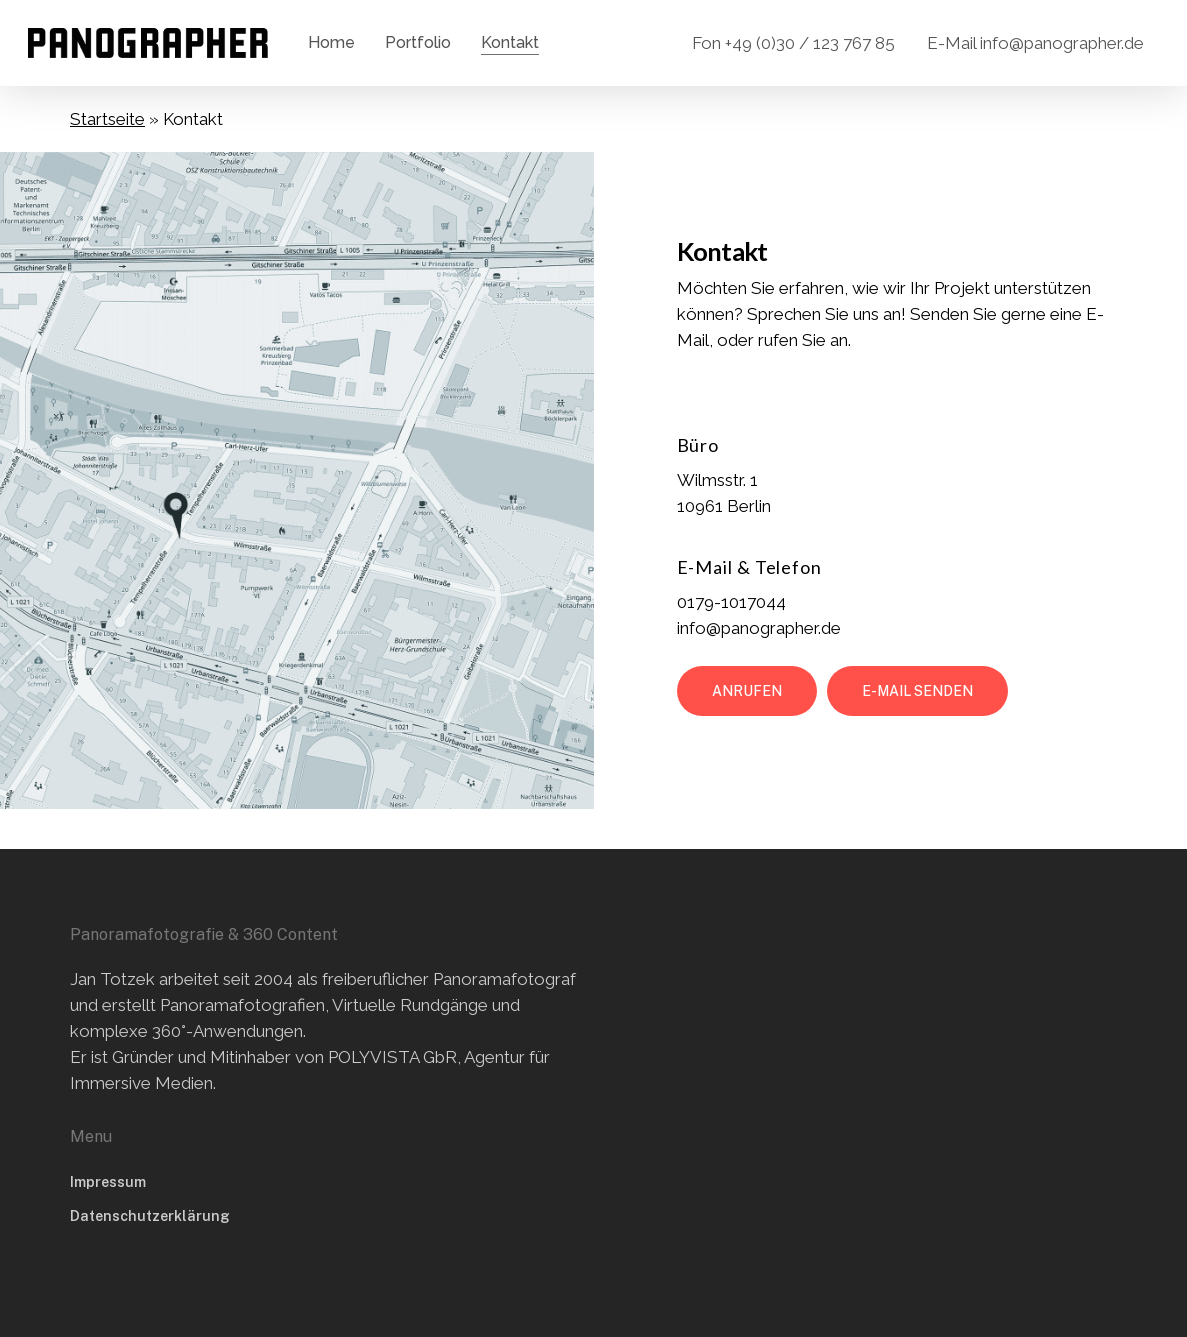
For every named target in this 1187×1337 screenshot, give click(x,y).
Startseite (107, 119)
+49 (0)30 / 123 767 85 (810, 43)
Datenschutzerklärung (150, 1216)
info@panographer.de (1062, 43)
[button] (747, 691)
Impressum (108, 1182)
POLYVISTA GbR (392, 1057)
